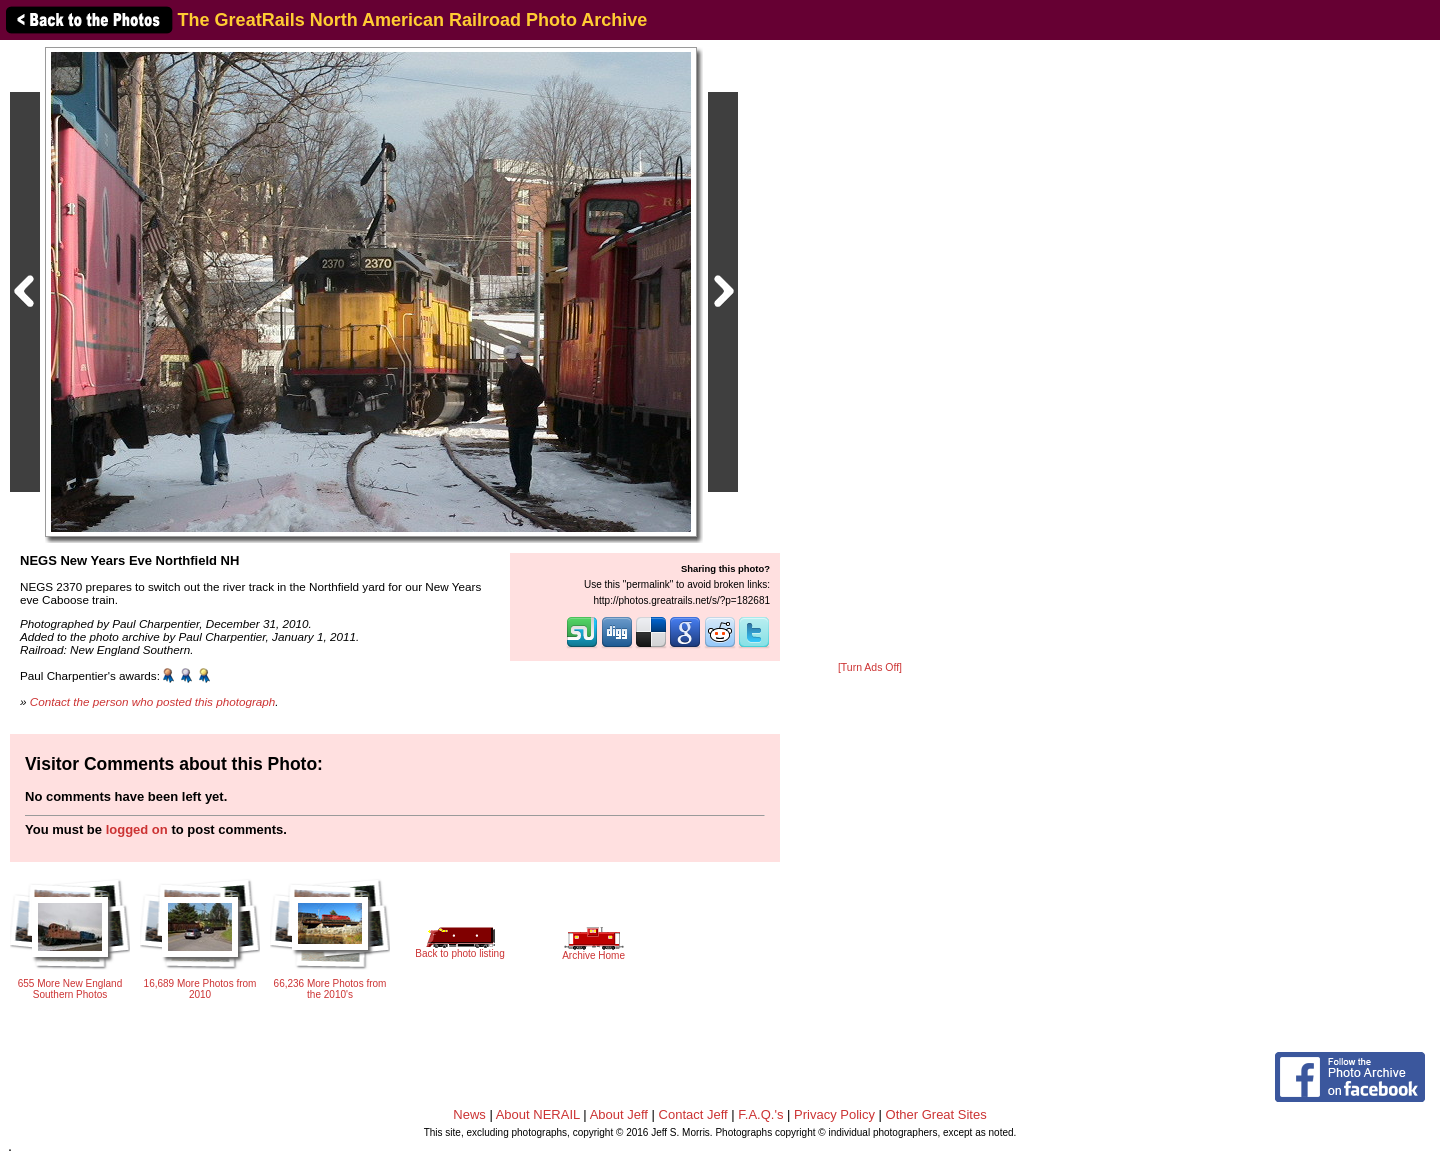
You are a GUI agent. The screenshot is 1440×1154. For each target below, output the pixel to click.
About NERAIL (538, 1114)
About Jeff (619, 1114)
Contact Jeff (693, 1114)
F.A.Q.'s (760, 1114)
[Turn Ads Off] (870, 667)
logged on (137, 829)
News (469, 1114)
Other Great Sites (936, 1114)
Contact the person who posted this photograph (153, 701)
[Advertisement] (870, 352)
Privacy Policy (834, 1114)
